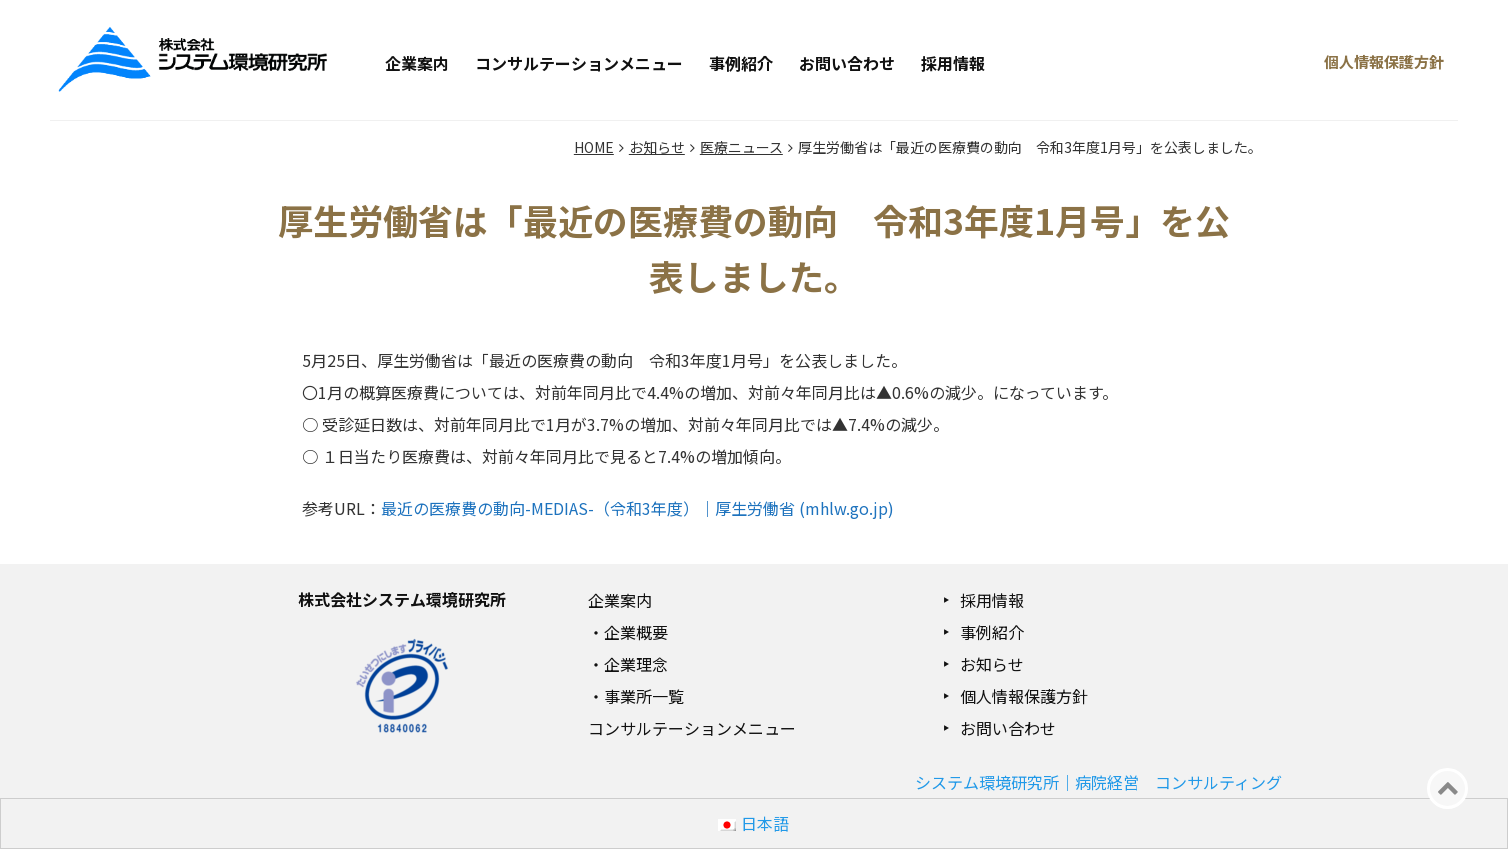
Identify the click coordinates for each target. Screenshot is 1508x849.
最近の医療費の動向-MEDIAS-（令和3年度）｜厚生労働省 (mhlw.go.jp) (637, 508)
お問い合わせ (847, 63)
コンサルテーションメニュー (579, 63)
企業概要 (636, 632)
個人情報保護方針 (1024, 696)
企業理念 (636, 664)
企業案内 (417, 63)
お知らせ (992, 664)
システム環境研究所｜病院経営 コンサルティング (1098, 782)
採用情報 (953, 63)
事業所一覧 (644, 696)
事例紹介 (741, 63)
